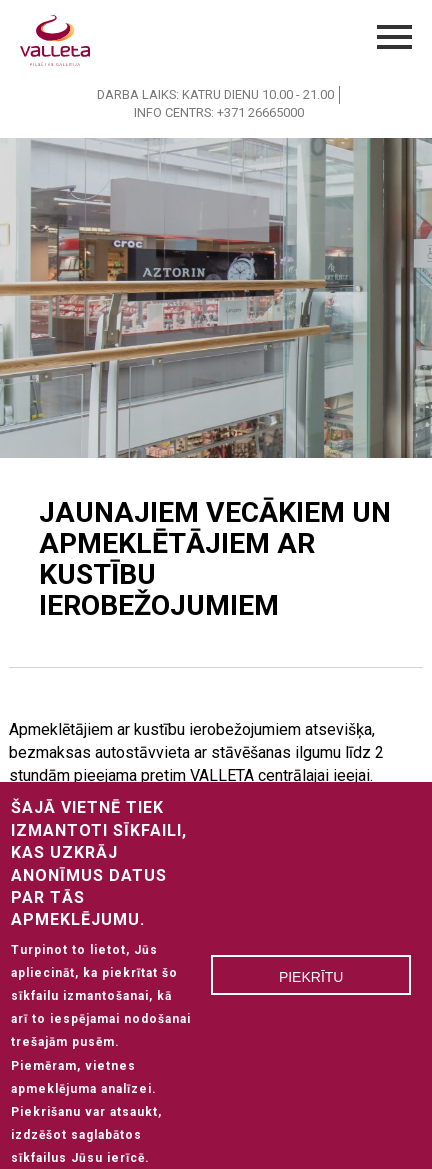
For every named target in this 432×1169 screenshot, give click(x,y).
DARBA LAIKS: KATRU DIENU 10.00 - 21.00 (215, 94)
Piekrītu (311, 990)
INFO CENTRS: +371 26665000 (219, 112)
